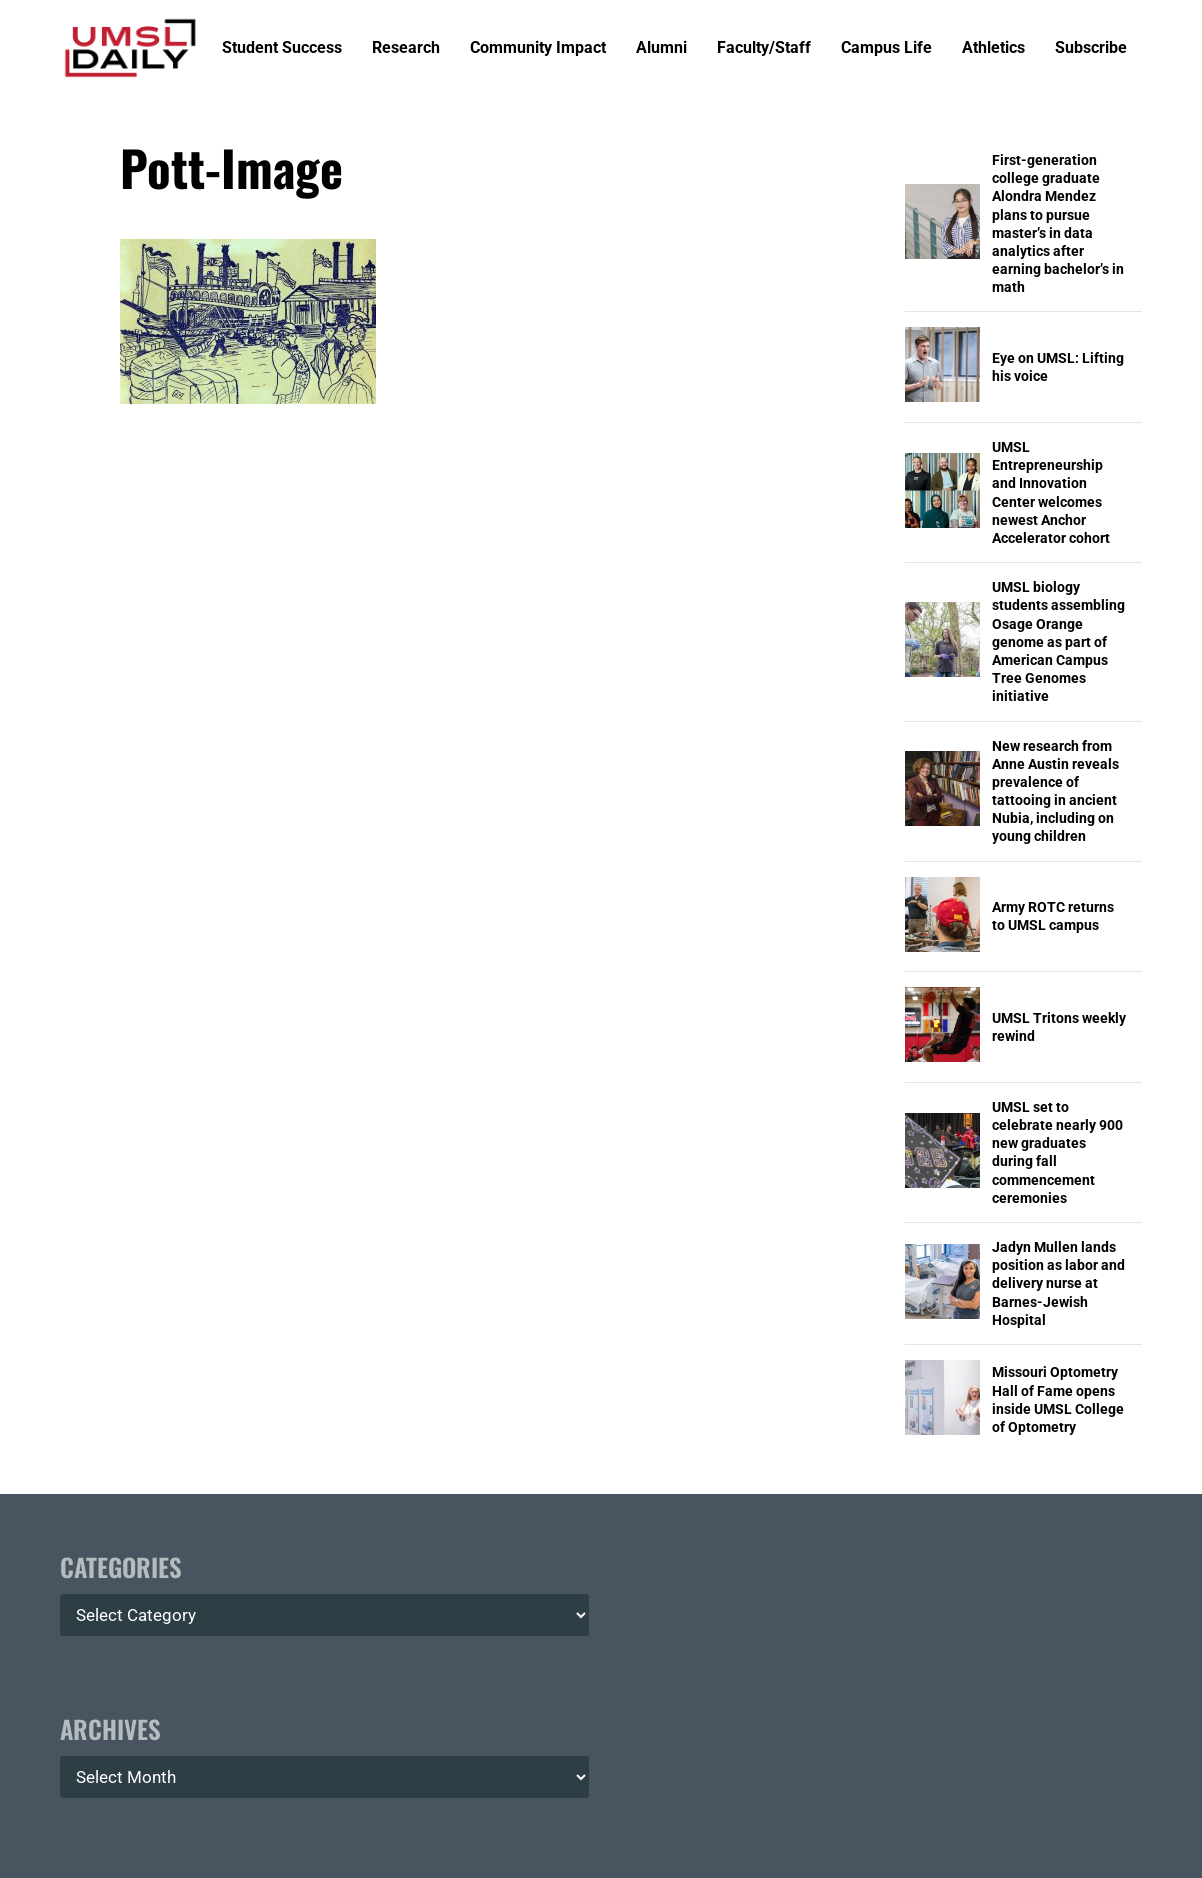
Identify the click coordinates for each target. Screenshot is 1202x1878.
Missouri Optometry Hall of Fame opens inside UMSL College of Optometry (1058, 1399)
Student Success (282, 48)
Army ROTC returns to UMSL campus (1053, 916)
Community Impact (538, 48)
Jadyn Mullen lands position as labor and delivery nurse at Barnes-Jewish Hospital (1058, 1283)
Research (406, 48)
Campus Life (886, 48)
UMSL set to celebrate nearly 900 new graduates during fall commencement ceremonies (1057, 1152)
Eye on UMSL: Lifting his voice (1058, 367)
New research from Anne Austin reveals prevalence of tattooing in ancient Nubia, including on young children (1055, 791)
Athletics (993, 48)
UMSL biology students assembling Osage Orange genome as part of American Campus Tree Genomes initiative (1058, 641)
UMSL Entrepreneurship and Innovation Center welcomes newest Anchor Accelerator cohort (1051, 492)
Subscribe (1091, 48)
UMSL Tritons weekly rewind (1059, 1027)
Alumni (661, 48)
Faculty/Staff (764, 48)
